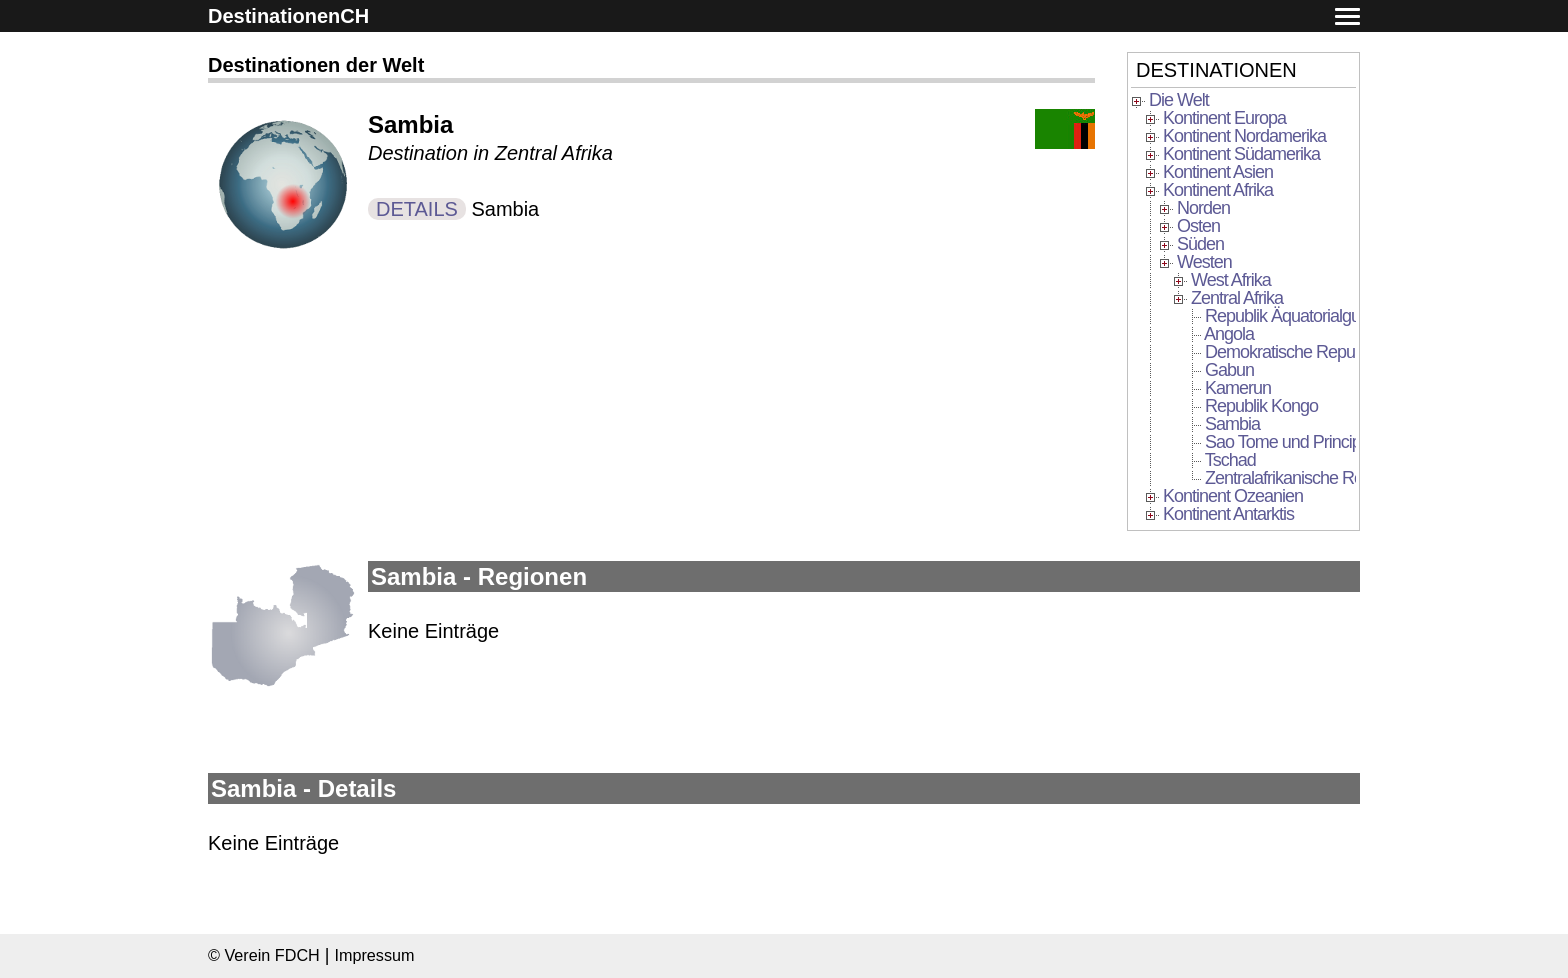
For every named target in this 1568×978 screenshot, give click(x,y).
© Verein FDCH (264, 955)
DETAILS (417, 209)
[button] (1347, 17)
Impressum (374, 955)
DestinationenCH (288, 16)
